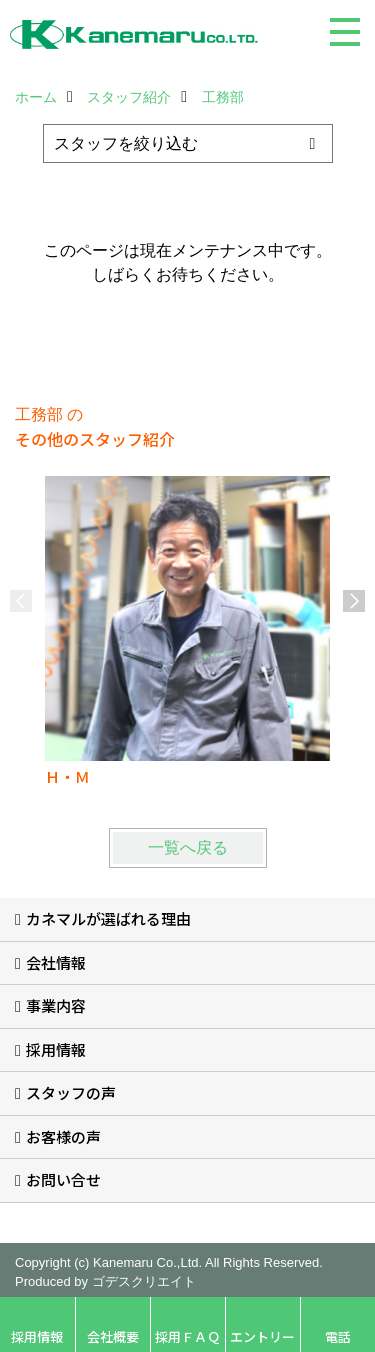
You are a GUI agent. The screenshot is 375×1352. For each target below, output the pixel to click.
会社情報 (56, 962)
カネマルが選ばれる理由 (108, 918)
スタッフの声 (71, 1092)
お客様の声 (63, 1136)
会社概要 (113, 1336)
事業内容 (56, 1005)
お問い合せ (63, 1179)
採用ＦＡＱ (187, 1336)
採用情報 (56, 1049)
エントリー (262, 1336)
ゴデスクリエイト (144, 1281)
